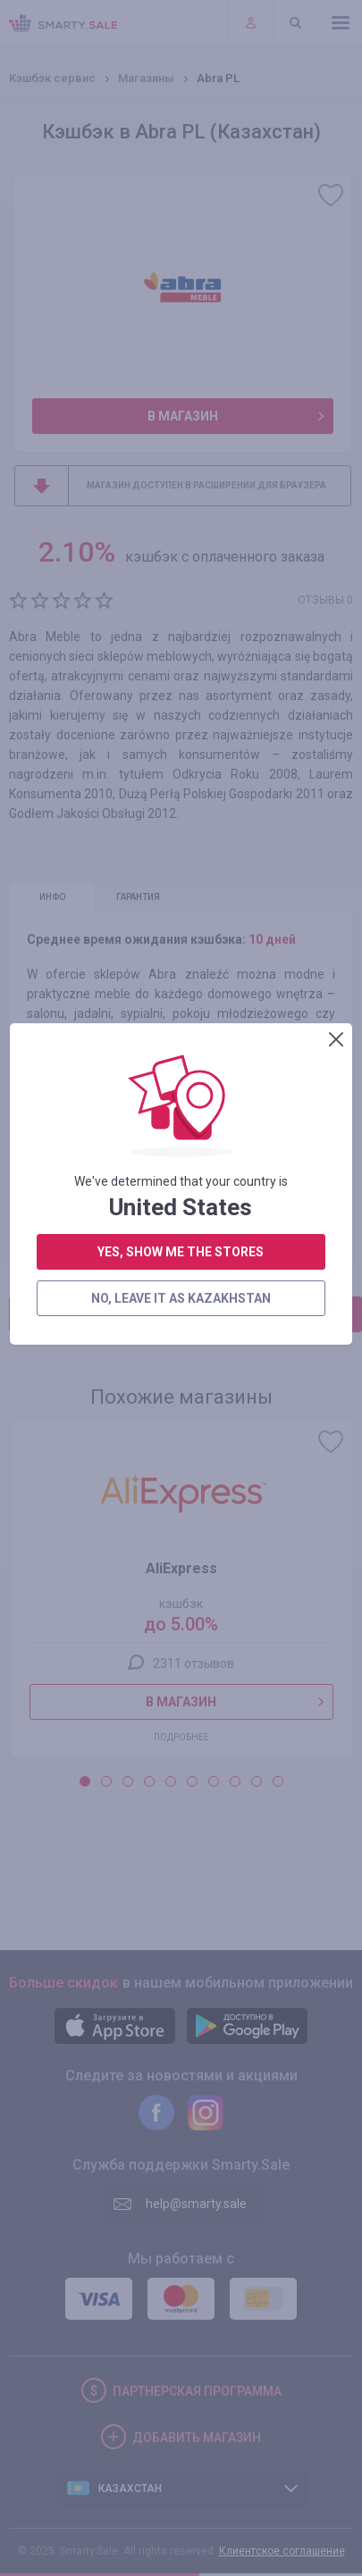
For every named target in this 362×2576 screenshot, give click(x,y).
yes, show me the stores (180, 603)
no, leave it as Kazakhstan (180, 649)
